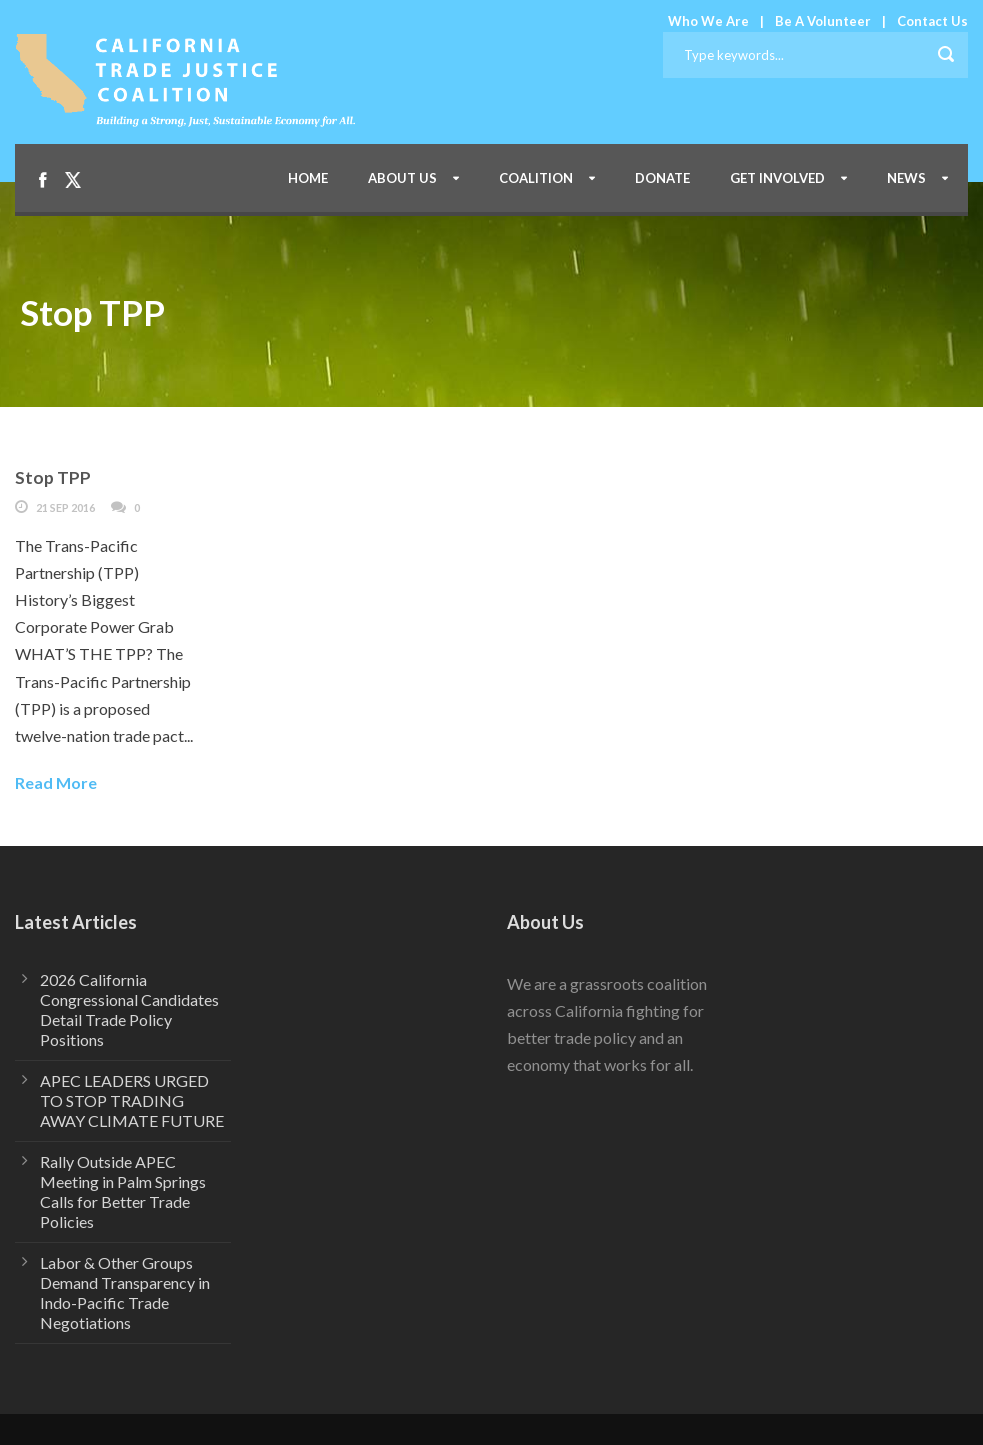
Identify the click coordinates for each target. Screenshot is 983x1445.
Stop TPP (53, 477)
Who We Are (708, 21)
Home (308, 178)
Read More (56, 782)
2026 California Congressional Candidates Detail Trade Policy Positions (129, 1009)
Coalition (536, 178)
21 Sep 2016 (65, 507)
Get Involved (777, 178)
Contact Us (932, 21)
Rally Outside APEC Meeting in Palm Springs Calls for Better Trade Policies (123, 1191)
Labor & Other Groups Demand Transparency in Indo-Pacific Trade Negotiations (125, 1292)
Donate (662, 178)
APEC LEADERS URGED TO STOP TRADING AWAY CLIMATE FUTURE (132, 1100)
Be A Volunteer (823, 21)
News (906, 178)
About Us (402, 178)
